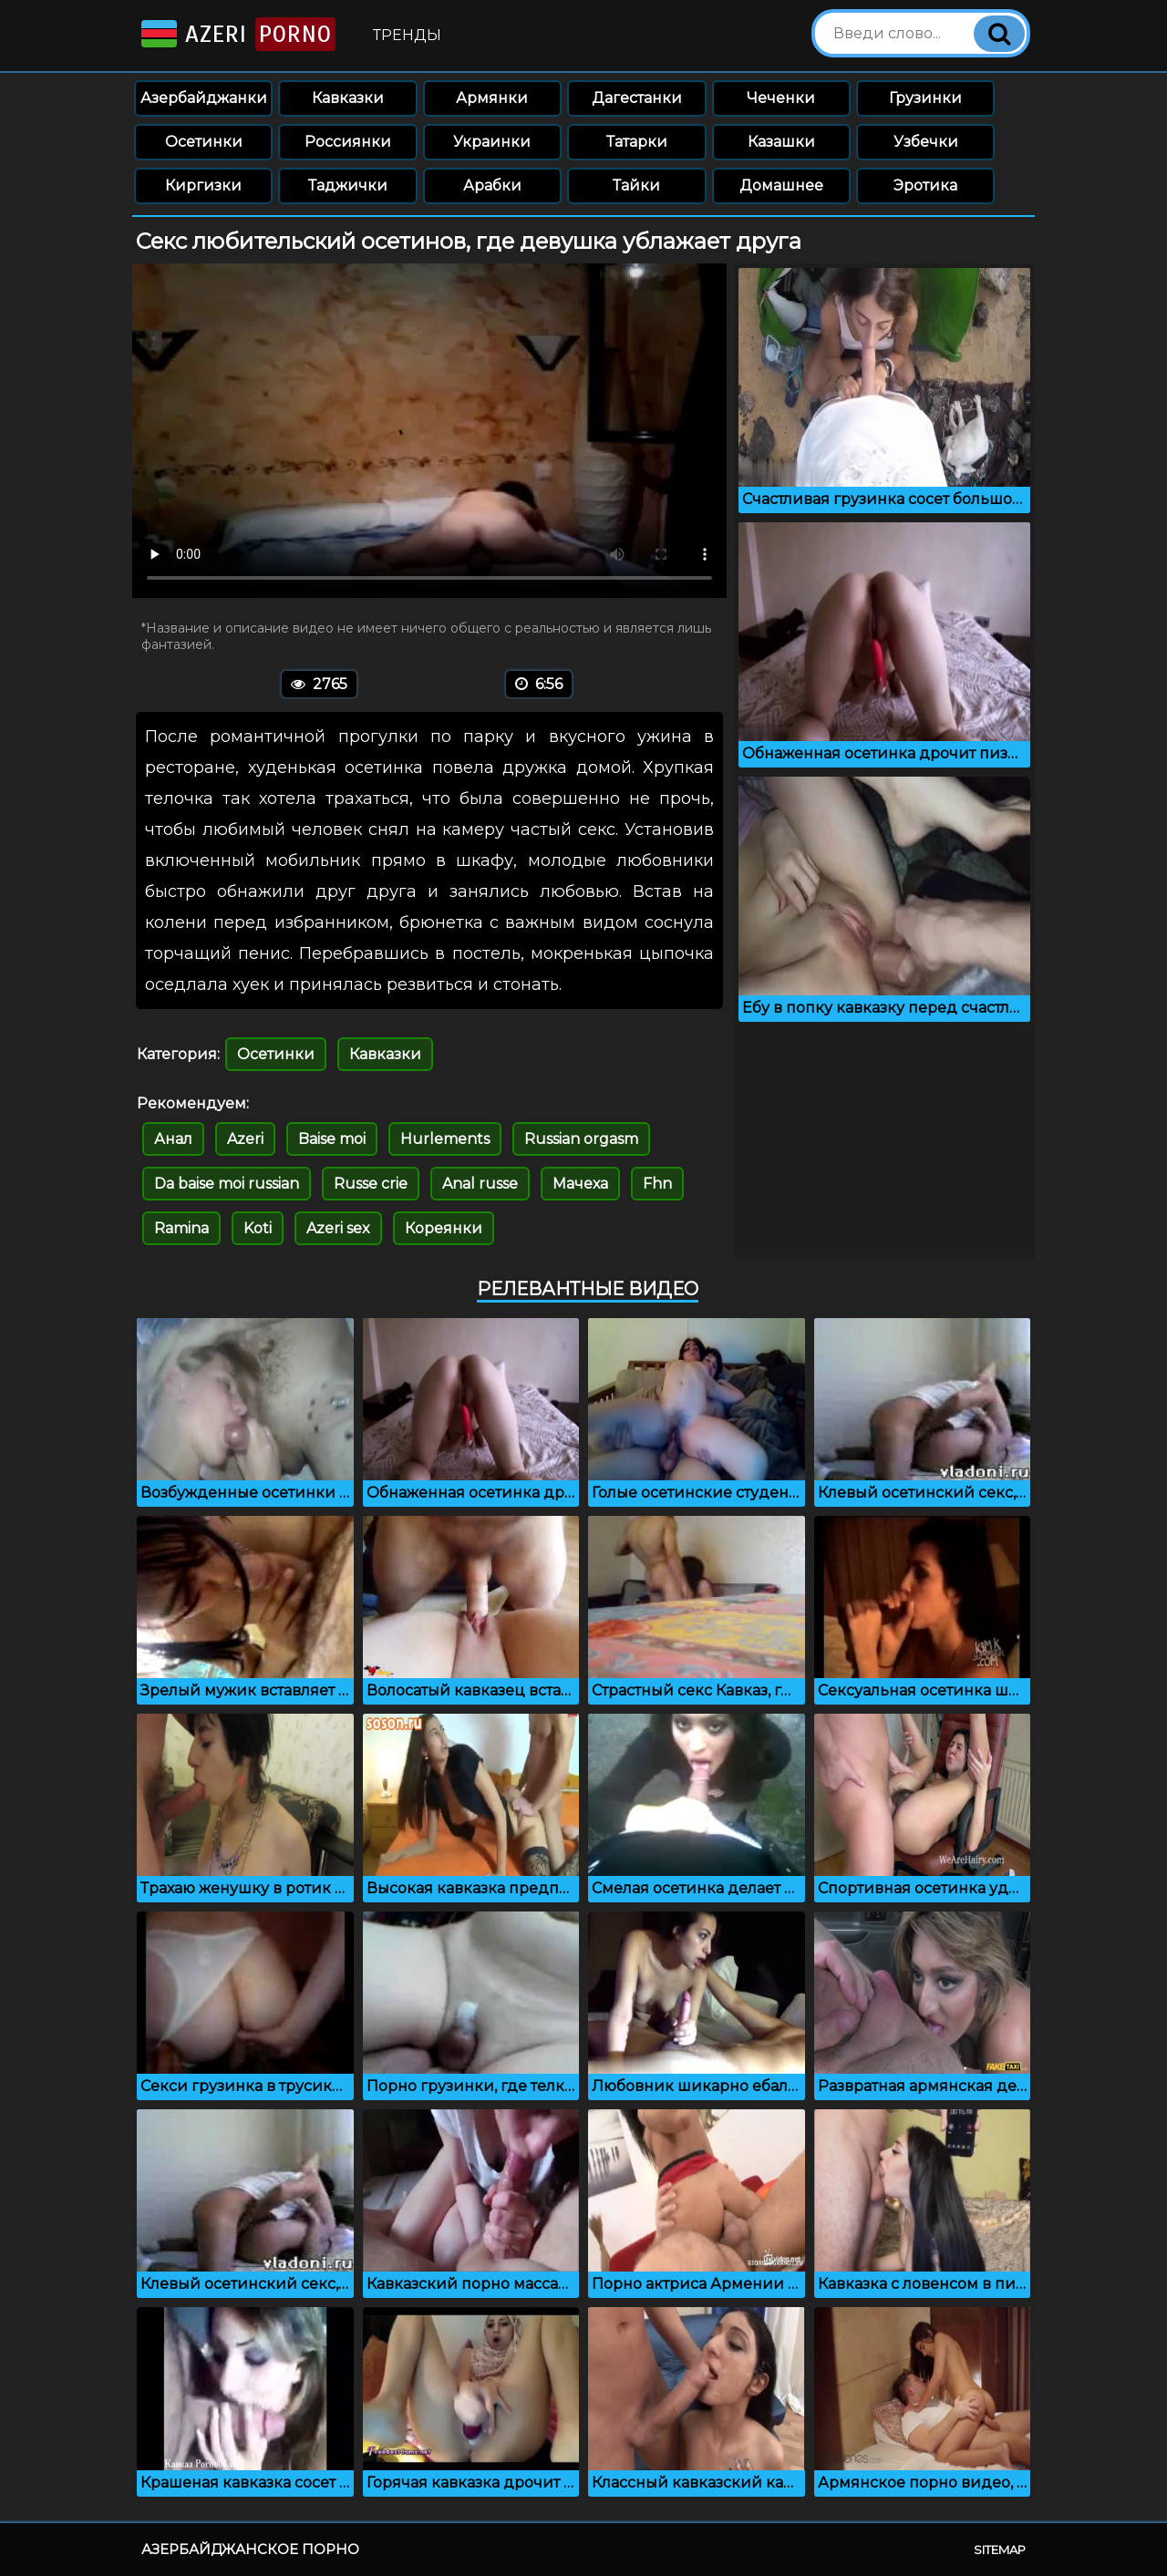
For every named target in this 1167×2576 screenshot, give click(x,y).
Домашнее (781, 185)
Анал (173, 1139)
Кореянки (443, 1228)
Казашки (781, 141)
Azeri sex (338, 1228)
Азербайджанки (203, 98)
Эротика (925, 185)
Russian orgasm (581, 1139)
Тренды (407, 35)
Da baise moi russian (226, 1183)
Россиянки (348, 141)
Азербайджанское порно (250, 2549)
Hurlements (445, 1139)
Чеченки (781, 98)
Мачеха (580, 1183)
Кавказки (348, 98)
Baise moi (332, 1139)
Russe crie (371, 1183)
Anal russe (480, 1183)
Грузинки (925, 98)
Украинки (492, 141)
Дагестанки (637, 98)
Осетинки (204, 141)
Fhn (657, 1183)
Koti (257, 1228)
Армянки (492, 98)
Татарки (636, 141)
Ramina (181, 1228)
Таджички (347, 185)
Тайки (636, 185)
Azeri (237, 34)
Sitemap (1000, 2549)
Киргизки (203, 185)
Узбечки (925, 141)
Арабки (492, 185)
